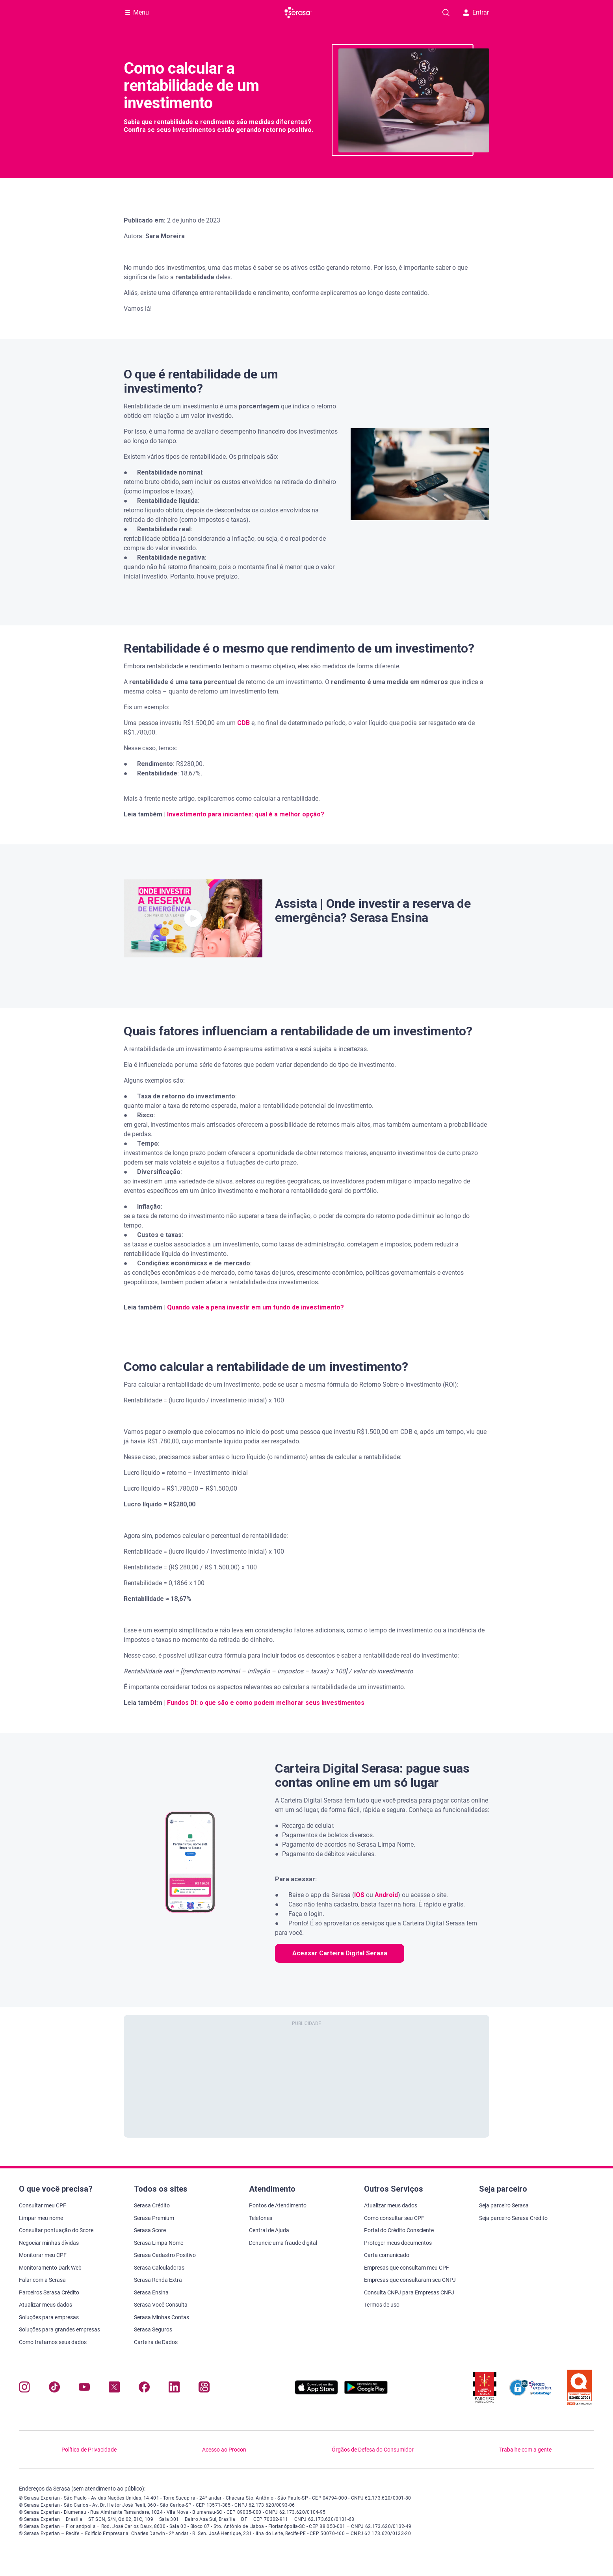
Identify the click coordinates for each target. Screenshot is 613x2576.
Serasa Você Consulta (161, 2305)
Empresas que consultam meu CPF (406, 2267)
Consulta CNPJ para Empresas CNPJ (409, 2292)
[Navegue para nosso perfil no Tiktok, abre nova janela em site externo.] (54, 2388)
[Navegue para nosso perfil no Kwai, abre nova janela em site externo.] (204, 2388)
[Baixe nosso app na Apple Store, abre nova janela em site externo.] (316, 2392)
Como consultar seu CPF (394, 2218)
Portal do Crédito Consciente (399, 2230)
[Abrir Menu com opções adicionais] (137, 12)
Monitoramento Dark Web (50, 2267)
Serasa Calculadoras (159, 2267)
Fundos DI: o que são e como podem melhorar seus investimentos (265, 1702)
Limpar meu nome (41, 2218)
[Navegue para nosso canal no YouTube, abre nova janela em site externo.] (84, 2388)
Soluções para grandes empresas (59, 2329)
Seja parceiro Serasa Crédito (513, 2218)
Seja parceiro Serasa (504, 2205)
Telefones (260, 2218)
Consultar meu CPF (42, 2205)
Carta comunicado (386, 2255)
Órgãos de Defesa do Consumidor (373, 2449)
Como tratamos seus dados (53, 2342)
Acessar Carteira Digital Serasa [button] (339, 1953)
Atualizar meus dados (45, 2305)
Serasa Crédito (152, 2205)
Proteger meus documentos (398, 2243)
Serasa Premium (154, 2218)
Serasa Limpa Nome (158, 2243)
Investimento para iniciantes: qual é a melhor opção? (245, 814)
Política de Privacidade (89, 2449)
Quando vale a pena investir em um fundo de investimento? (255, 1307)
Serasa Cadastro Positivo (165, 2255)
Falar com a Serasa (42, 2280)
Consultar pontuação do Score (56, 2230)
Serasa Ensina (151, 2292)
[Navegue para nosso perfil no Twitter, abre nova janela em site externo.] (114, 2388)
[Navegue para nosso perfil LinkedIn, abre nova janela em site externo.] (174, 2388)
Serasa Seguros (153, 2329)
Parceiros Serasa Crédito (49, 2292)
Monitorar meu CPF (43, 2255)
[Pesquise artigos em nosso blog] (446, 12)
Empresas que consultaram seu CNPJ (410, 2280)
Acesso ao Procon (224, 2449)
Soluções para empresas (49, 2317)
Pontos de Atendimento (277, 2205)
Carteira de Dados (156, 2342)
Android (386, 1895)
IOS (359, 1895)
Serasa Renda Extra (158, 2280)
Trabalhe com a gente (525, 2449)
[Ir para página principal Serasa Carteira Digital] (298, 12)
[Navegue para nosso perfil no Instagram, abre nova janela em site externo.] (24, 2388)
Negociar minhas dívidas (49, 2243)
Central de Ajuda (269, 2230)
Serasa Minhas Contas (161, 2317)
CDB (243, 723)
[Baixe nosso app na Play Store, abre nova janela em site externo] (366, 2392)
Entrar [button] (476, 12)
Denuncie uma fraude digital (283, 2243)
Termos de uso (381, 2305)
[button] (193, 918)
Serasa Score (150, 2230)
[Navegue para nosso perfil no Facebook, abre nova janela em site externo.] (144, 2388)
